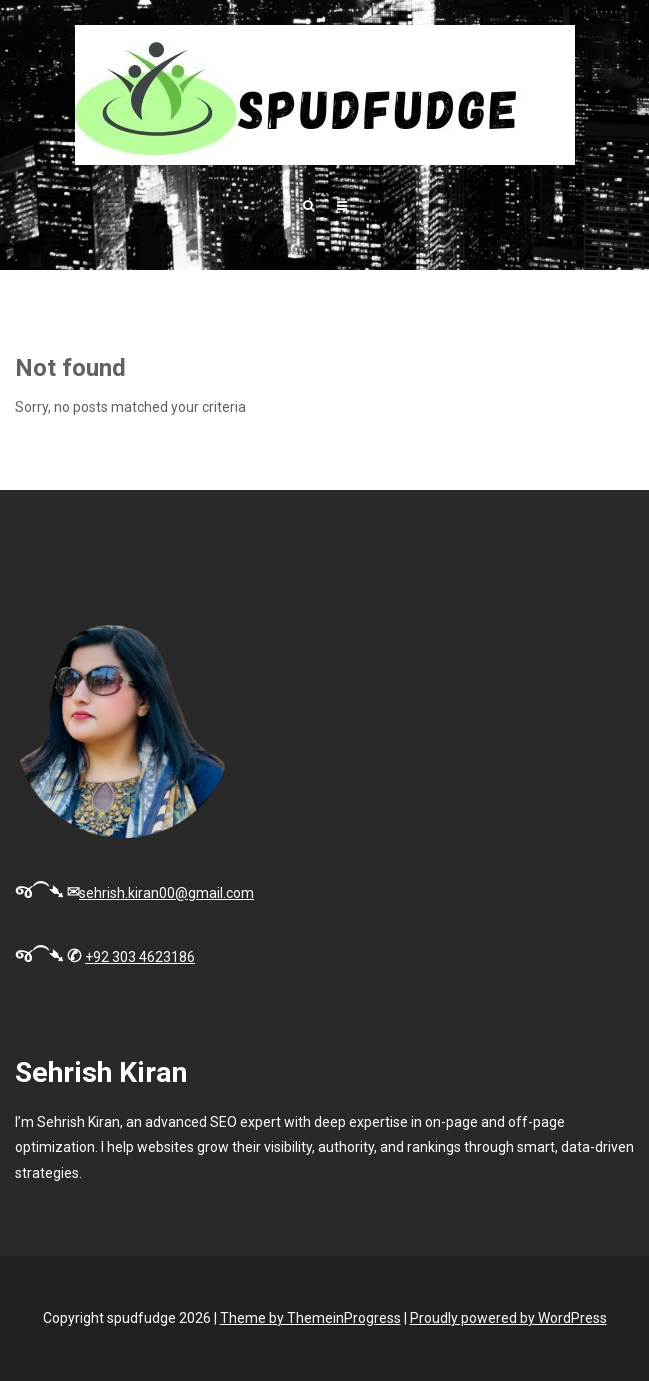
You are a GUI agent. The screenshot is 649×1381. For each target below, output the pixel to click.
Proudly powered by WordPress (508, 1318)
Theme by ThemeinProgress (310, 1318)
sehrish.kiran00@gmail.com (166, 893)
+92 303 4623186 (140, 957)
